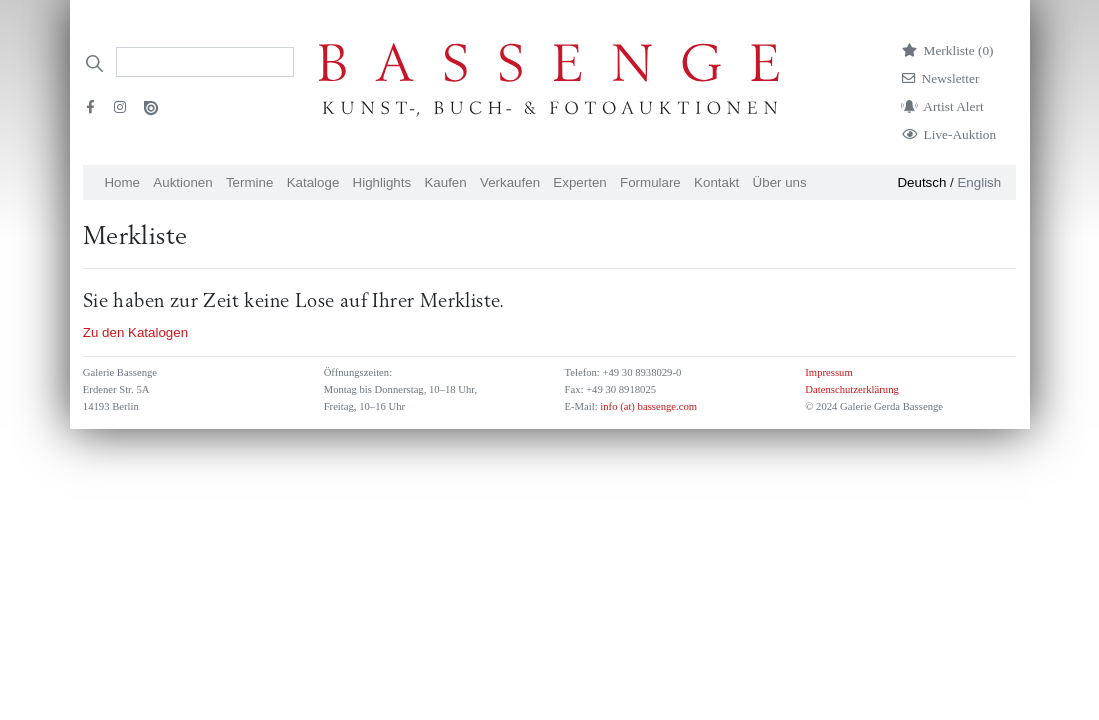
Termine (249, 182)
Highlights (382, 182)
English (979, 182)
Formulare (650, 182)
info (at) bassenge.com (647, 406)
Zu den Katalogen (135, 332)
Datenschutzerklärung (852, 389)
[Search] (205, 62)
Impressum (828, 372)
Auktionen (182, 182)
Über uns (780, 182)
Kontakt (716, 182)
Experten (579, 182)
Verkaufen (510, 182)
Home (122, 182)
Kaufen (445, 182)
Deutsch (921, 182)
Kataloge (313, 182)
